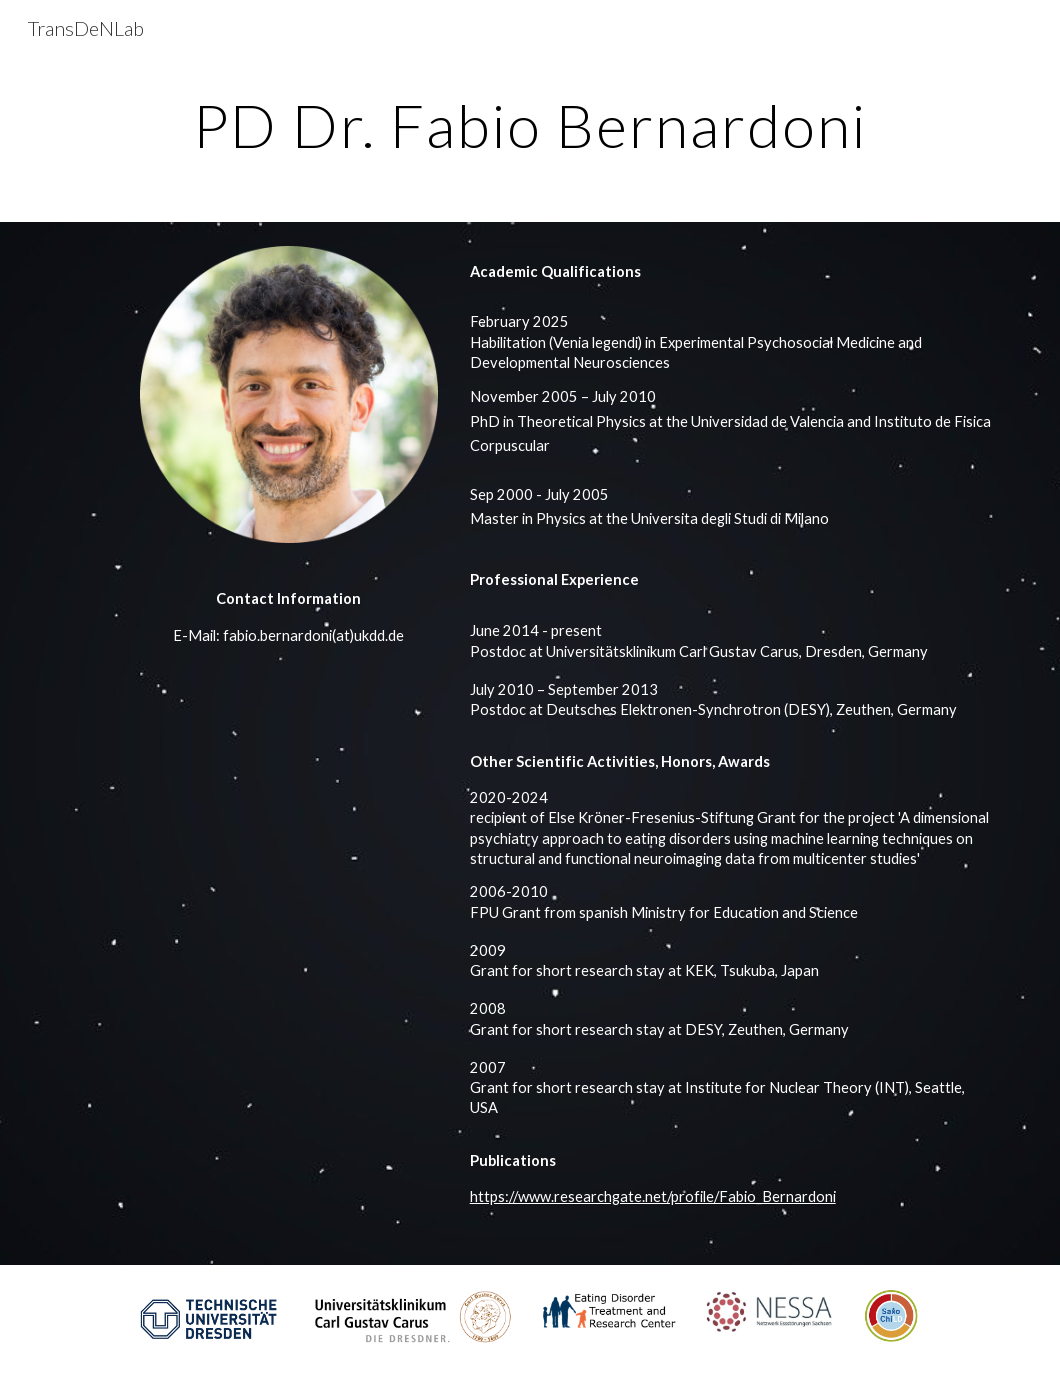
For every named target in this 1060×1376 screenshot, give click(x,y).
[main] (530, 125)
